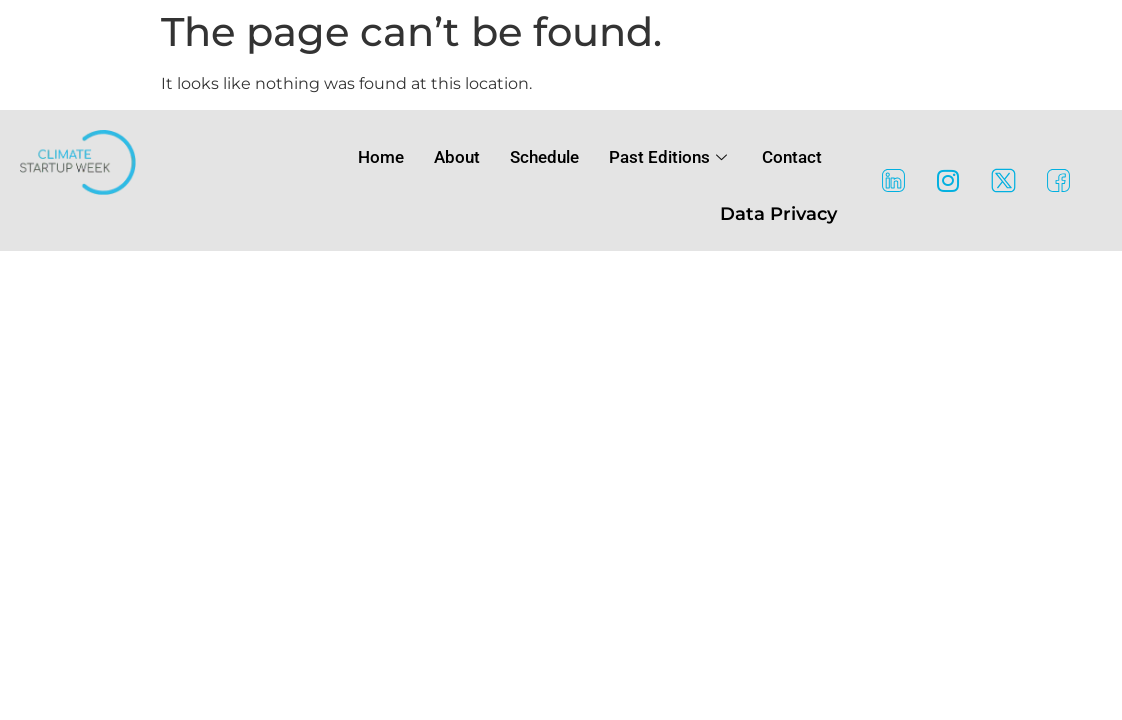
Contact (792, 157)
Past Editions (670, 157)
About (457, 157)
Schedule (544, 157)
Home (381, 157)
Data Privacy (778, 214)
